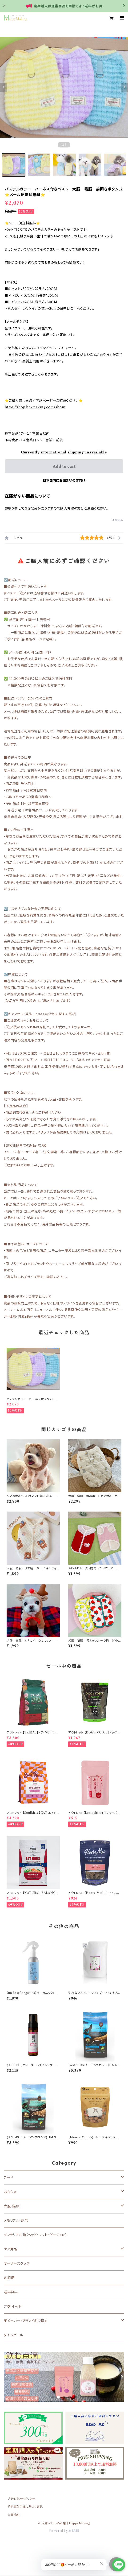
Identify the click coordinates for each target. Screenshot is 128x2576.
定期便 (9, 2278)
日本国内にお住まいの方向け (64, 480)
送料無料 (11, 2292)
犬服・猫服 (12, 2206)
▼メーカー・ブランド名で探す (26, 2321)
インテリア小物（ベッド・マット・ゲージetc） (35, 2235)
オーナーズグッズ (16, 2263)
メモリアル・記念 (16, 2220)
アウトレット (13, 2306)
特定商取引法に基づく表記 (25, 2506)
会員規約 (14, 2514)
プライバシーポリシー (21, 2498)
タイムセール (13, 2335)
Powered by (64, 2531)
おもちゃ (10, 2192)
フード (8, 2177)
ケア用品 (10, 2249)
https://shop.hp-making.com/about (35, 407)
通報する (117, 520)
